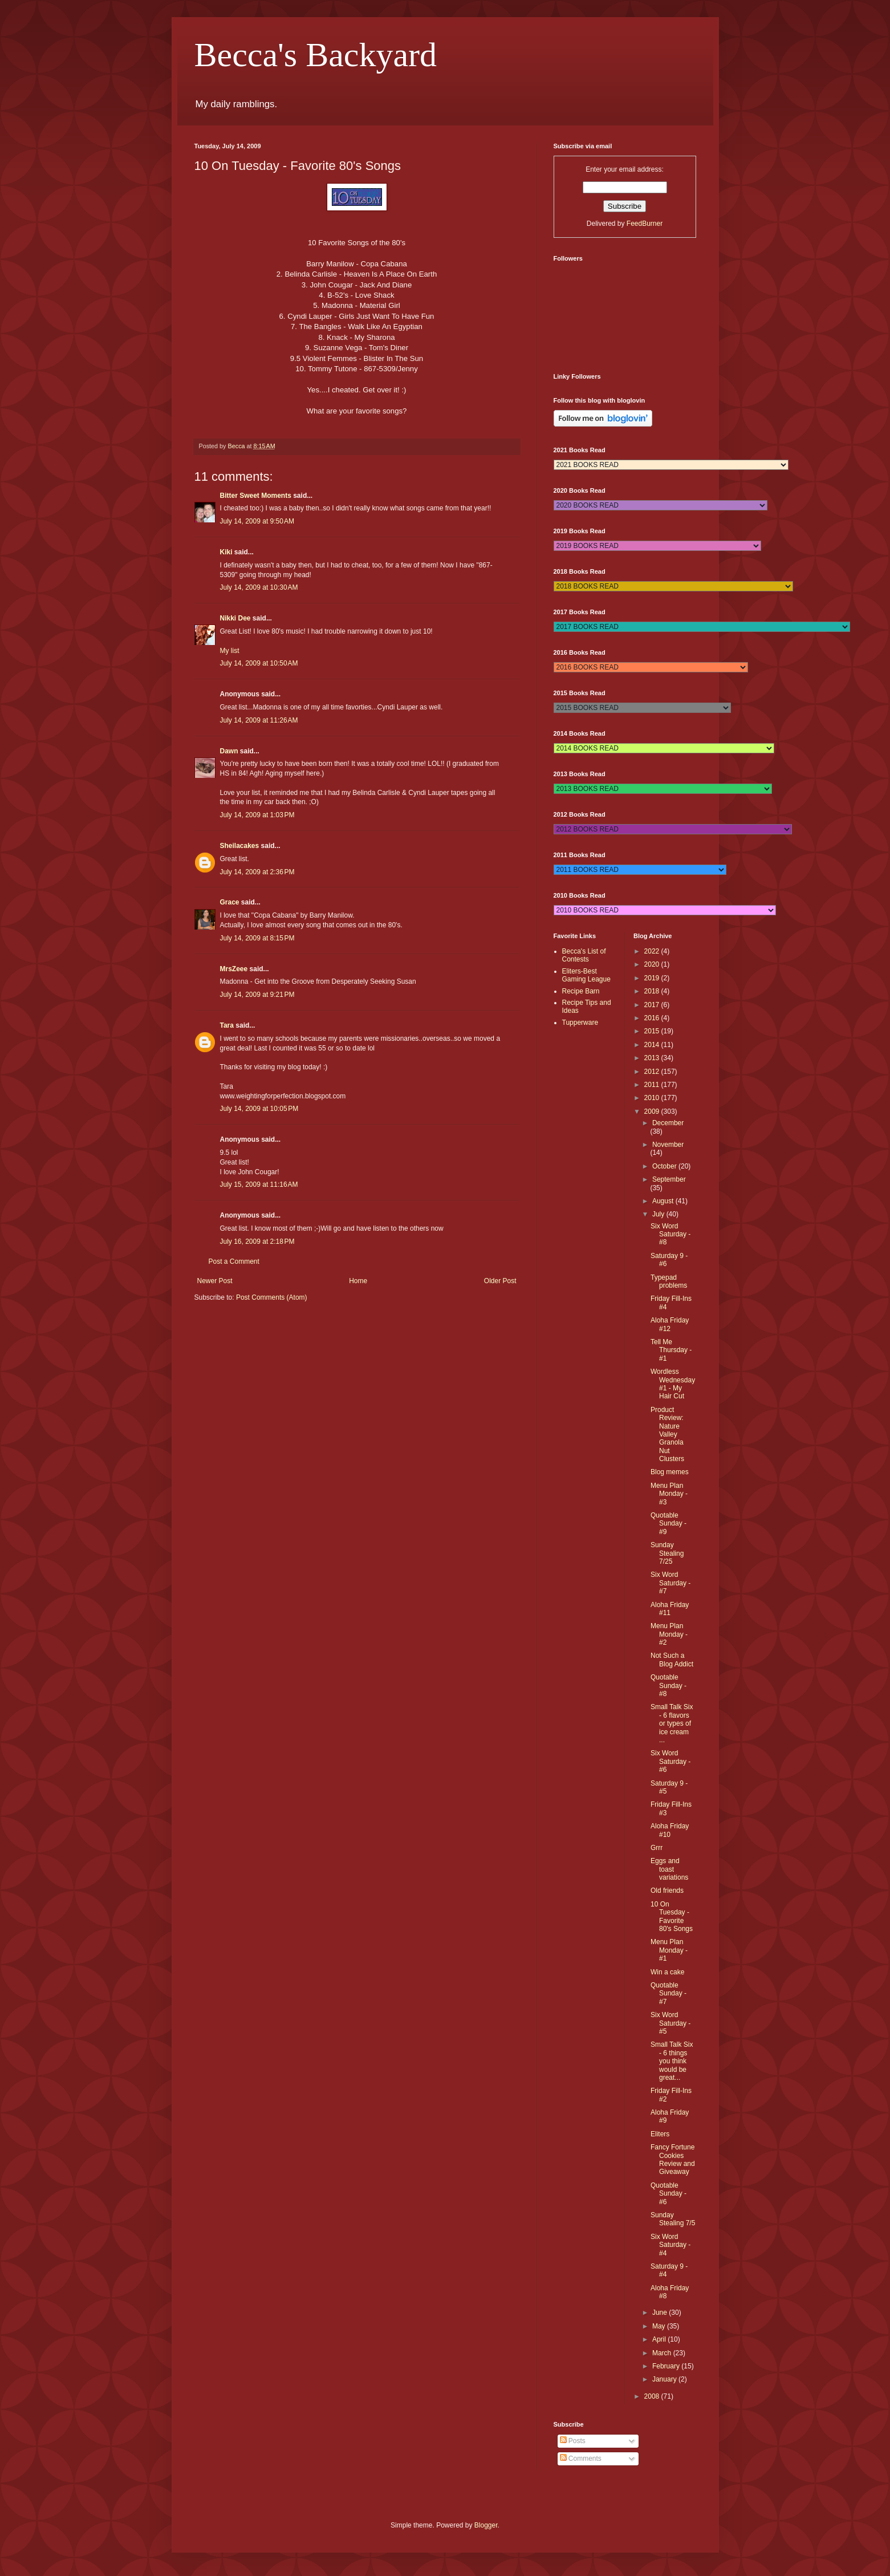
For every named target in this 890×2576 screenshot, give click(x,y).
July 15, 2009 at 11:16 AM (259, 1184)
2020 (652, 964)
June (660, 2313)
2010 (652, 1098)
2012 (652, 1072)
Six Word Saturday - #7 (670, 1583)
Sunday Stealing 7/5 (673, 2219)
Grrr (657, 1848)
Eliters (660, 2134)
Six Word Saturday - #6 (670, 1761)
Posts (573, 2441)
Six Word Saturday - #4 (670, 2245)
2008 (652, 2396)
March (662, 2353)
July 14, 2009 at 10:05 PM (259, 1109)
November (668, 1145)
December (668, 1123)
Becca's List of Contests (584, 955)
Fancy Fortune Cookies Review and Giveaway (673, 2159)
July (659, 1214)
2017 (652, 1005)
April (660, 2339)
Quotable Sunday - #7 (668, 1993)
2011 (652, 1085)
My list (229, 651)
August (664, 1201)
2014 (652, 1045)
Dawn (229, 751)
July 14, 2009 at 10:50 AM (259, 663)
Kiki (226, 552)
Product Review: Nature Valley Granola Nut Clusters (667, 1434)
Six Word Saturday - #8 (670, 1234)
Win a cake (667, 1972)
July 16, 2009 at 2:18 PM (257, 1242)
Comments (581, 2459)
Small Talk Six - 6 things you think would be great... (672, 2061)
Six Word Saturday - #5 (670, 2023)
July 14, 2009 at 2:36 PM (257, 872)
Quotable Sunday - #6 (668, 2193)
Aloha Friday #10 (670, 1830)
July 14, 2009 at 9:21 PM (257, 995)
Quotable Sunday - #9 (668, 1523)
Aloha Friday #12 (670, 1324)
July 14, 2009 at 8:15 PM (257, 938)
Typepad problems (669, 1281)
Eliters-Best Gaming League (586, 975)
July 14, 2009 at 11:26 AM (259, 720)
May (659, 2326)
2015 (652, 1031)
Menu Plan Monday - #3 (669, 1494)
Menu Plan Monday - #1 (669, 1950)
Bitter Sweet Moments (255, 496)
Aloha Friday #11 (670, 1609)
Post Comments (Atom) (271, 1297)
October (665, 1166)
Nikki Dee (235, 618)
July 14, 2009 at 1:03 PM (257, 815)
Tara (227, 1025)
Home (358, 1281)
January (665, 2379)
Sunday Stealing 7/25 (667, 1553)
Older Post (500, 1281)
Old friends (667, 1891)
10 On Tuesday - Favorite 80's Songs (672, 1916)
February (666, 2366)
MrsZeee (234, 969)
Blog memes (670, 1472)
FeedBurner (645, 224)
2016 (652, 1018)
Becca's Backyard (315, 55)
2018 (652, 991)
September (669, 1179)
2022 (652, 951)
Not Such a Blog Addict (672, 1660)
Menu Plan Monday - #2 (669, 1634)
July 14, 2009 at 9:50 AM (257, 521)
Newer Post (215, 1281)
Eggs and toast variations (669, 1869)
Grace (230, 902)
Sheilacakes (239, 846)
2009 (652, 1111)
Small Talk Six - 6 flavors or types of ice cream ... (672, 1723)
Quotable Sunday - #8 (668, 1685)
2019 (652, 978)
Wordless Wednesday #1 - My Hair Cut (673, 1384)
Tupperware (580, 1023)
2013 (652, 1058)
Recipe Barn (581, 991)
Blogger (486, 2525)
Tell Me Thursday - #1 (671, 1350)
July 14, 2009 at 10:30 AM (259, 587)
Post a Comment (234, 1261)
